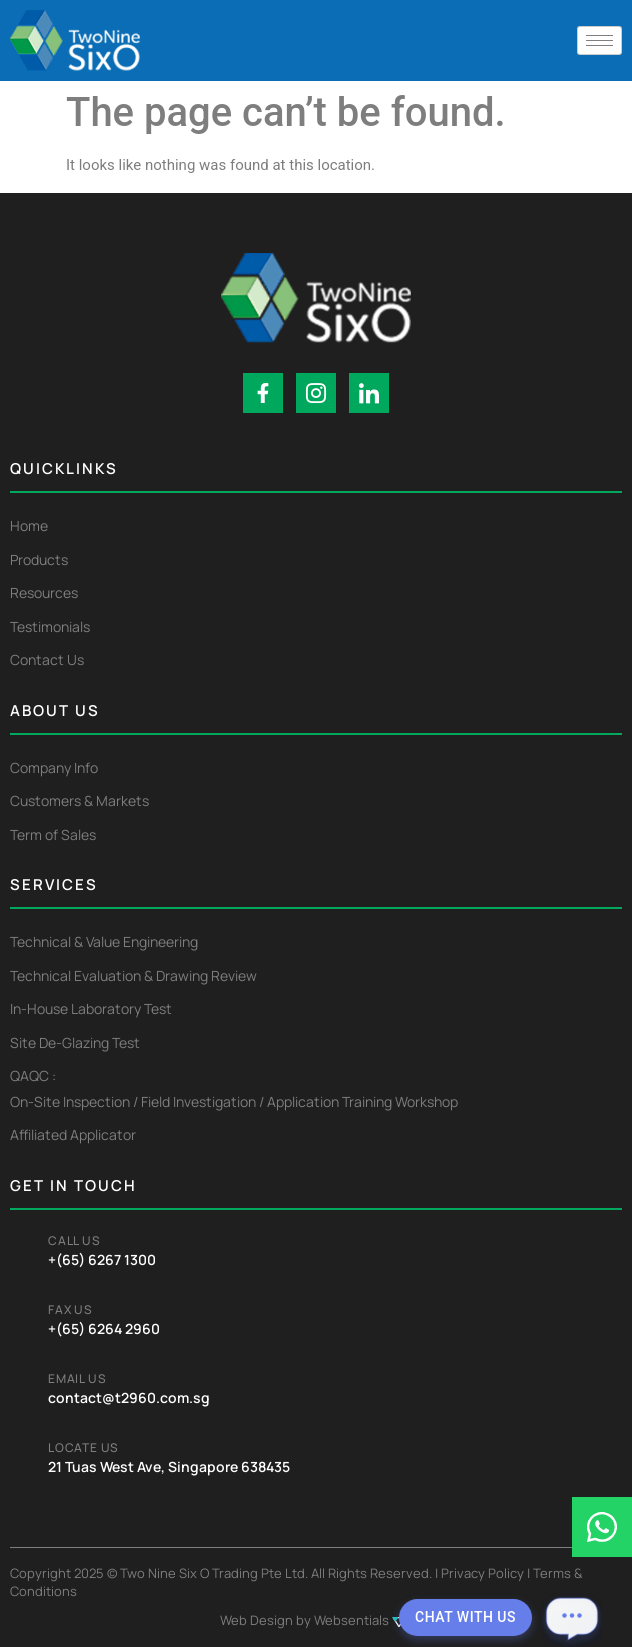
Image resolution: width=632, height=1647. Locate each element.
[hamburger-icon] (599, 40)
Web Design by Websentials (316, 1620)
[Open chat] (572, 1617)
